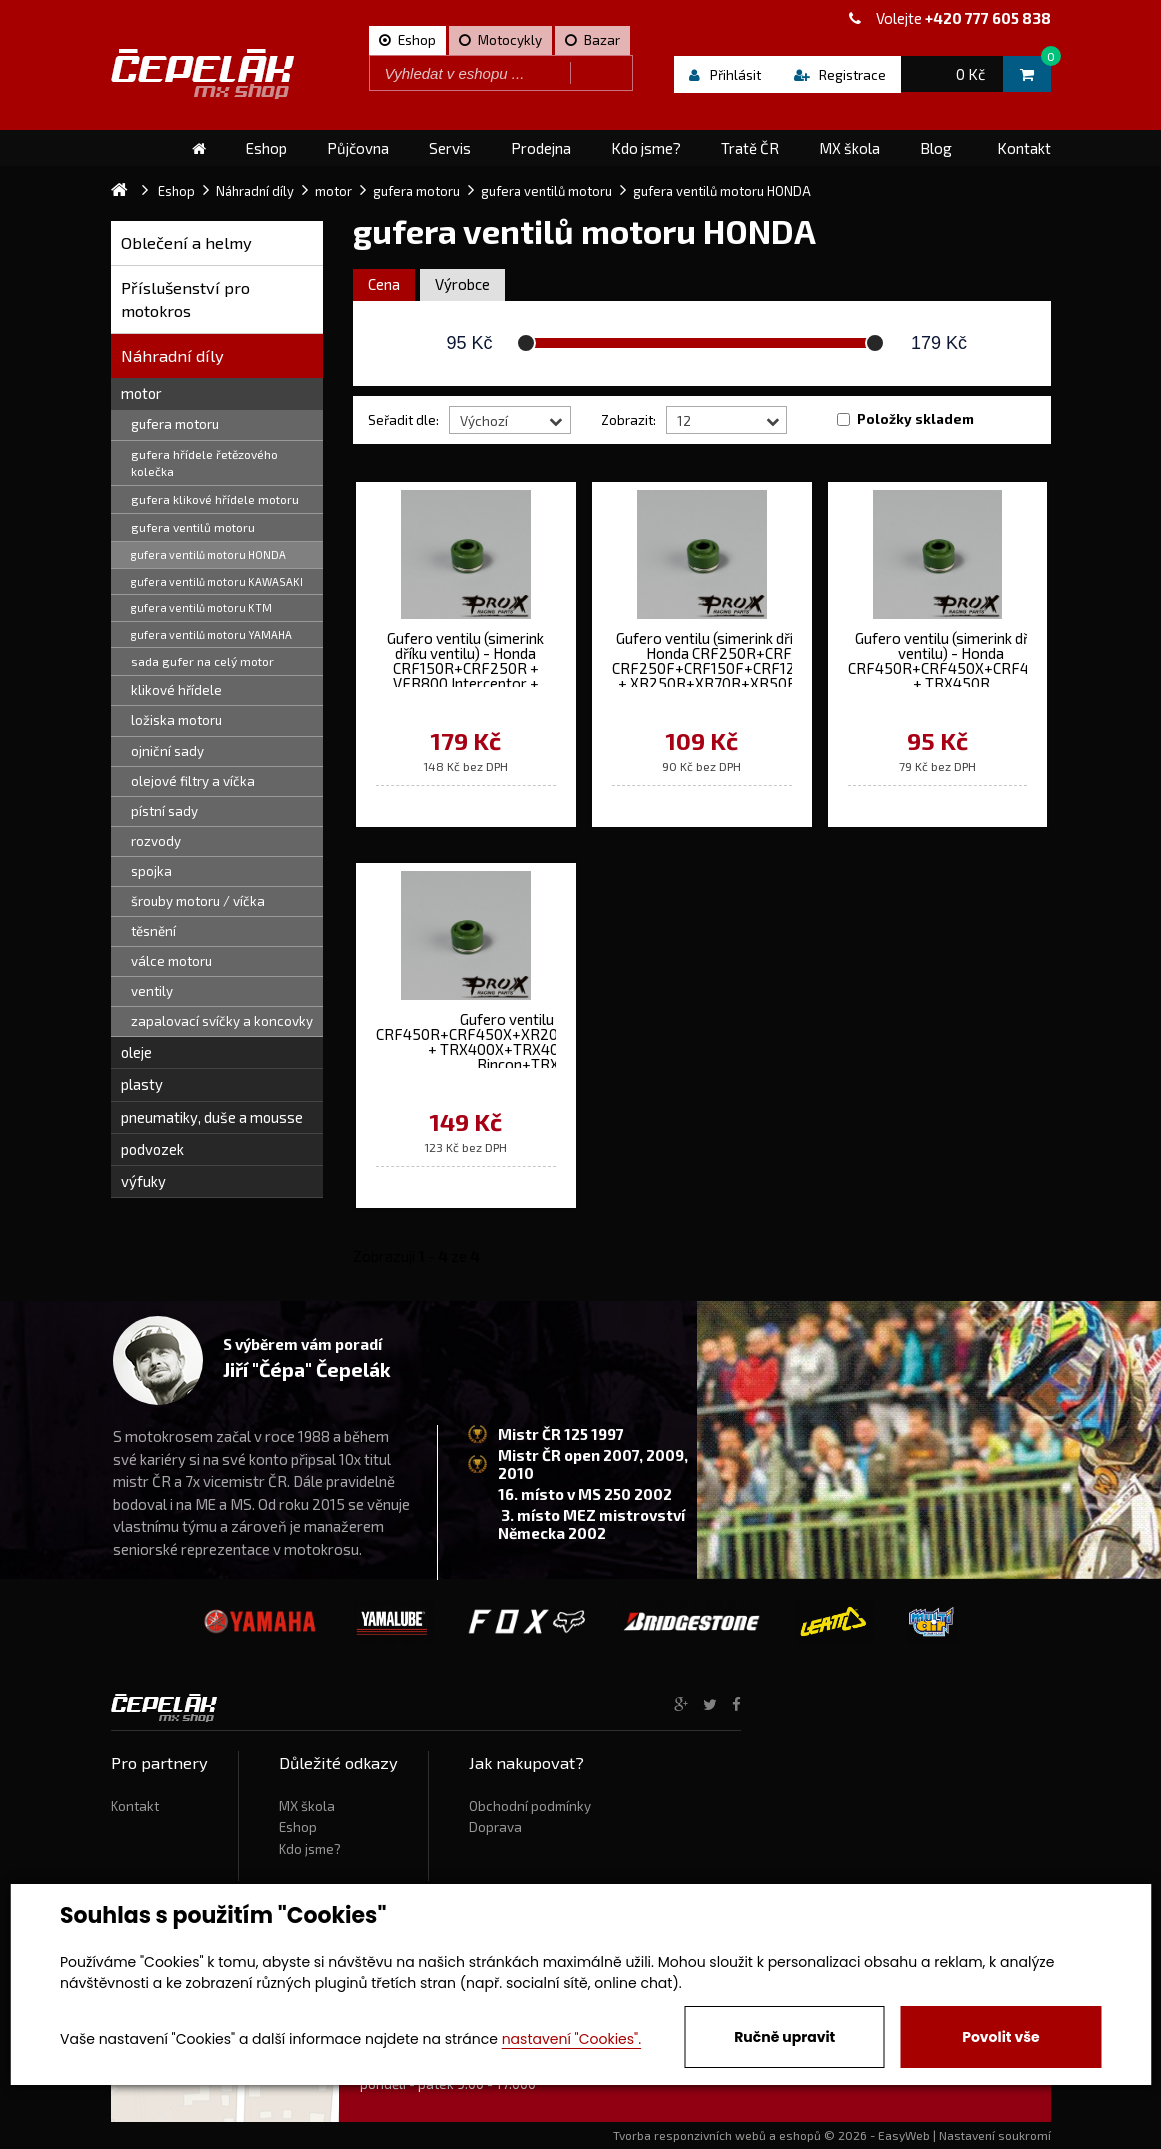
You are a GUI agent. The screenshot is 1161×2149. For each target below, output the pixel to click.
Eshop (298, 1827)
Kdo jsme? (310, 1849)
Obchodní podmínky (530, 1806)
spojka (151, 871)
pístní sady (164, 811)
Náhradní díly (172, 355)
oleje (136, 1052)
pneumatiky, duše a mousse (212, 1117)
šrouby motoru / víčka (198, 901)
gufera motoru (175, 424)
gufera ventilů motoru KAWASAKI (217, 581)
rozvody (156, 841)
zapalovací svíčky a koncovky (222, 1021)
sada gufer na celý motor (202, 661)
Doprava (495, 1827)
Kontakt (135, 1806)
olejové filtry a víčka (193, 781)
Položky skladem (915, 419)
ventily (152, 991)
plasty (142, 1084)
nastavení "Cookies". (571, 2039)
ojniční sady (167, 751)
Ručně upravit (784, 2037)
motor (141, 393)
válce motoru (171, 961)
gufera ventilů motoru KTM (201, 607)
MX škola (307, 1806)
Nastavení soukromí (995, 2135)
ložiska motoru (176, 720)
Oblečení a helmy (186, 242)
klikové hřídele (176, 690)
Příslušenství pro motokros (185, 299)
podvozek (152, 1149)
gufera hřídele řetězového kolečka (204, 462)
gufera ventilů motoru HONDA (208, 554)
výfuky (143, 1181)
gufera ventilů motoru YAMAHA (211, 634)
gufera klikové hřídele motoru (215, 499)
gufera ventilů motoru (193, 527)
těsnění (153, 931)
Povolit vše (1000, 2037)
